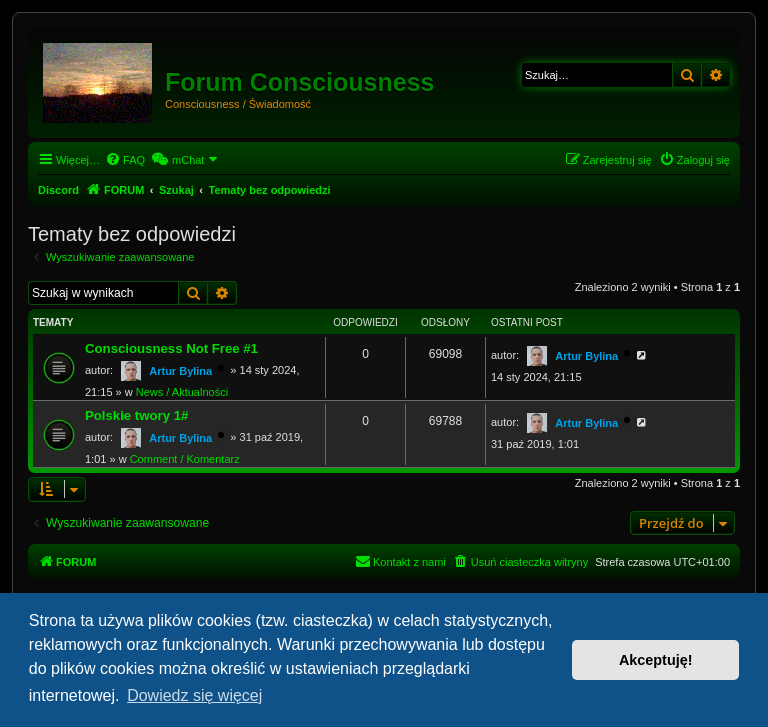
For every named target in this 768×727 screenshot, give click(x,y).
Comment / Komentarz (185, 459)
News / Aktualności (182, 392)
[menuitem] (125, 160)
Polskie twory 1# (136, 415)
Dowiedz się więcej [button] (194, 695)
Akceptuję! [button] (656, 660)
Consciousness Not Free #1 (171, 348)
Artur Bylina (180, 371)
